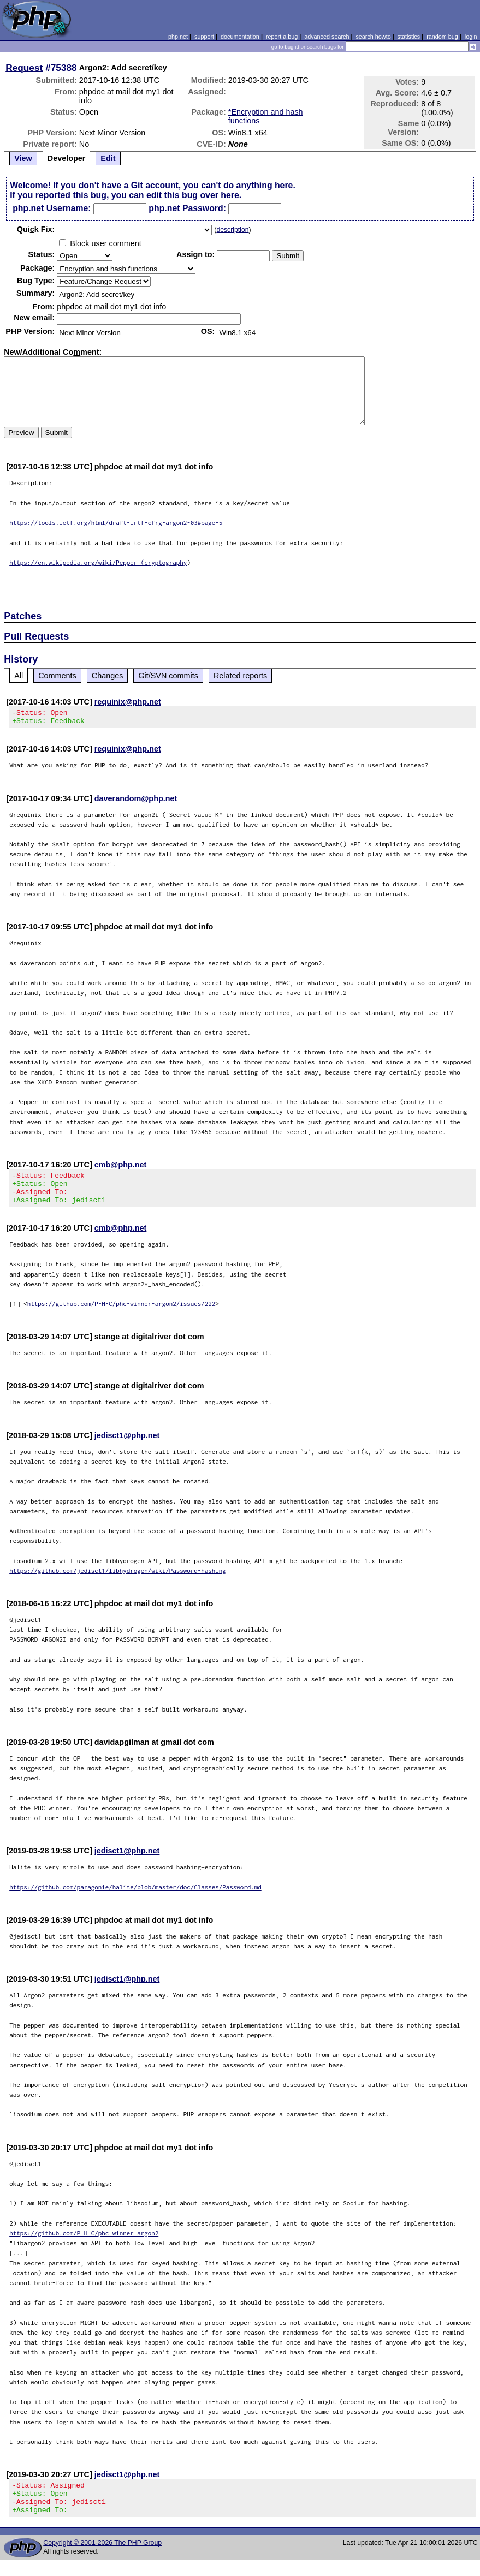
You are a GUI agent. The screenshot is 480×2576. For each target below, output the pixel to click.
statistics (409, 36)
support (204, 36)
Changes (107, 675)
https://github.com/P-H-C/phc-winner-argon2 (83, 2242)
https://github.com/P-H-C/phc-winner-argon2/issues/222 (121, 1313)
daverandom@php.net (135, 801)
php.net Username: (52, 208)
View (23, 158)
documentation (240, 36)
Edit (107, 158)
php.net (178, 36)
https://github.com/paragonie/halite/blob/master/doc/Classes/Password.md (135, 1896)
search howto (372, 36)
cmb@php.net (120, 1168)
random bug (442, 36)
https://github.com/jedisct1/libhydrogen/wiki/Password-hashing (117, 1580)
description (232, 230)
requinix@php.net (127, 701)
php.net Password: (187, 208)
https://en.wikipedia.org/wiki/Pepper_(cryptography (98, 562)
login (471, 36)
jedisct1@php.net (127, 1445)
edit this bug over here (192, 195)
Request (24, 67)
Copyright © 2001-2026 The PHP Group (102, 2559)
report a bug (282, 36)
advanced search (326, 36)
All (18, 675)
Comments (57, 675)
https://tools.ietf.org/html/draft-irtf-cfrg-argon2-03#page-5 (115, 522)
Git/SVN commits (168, 675)
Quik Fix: (36, 229)
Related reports (240, 675)
